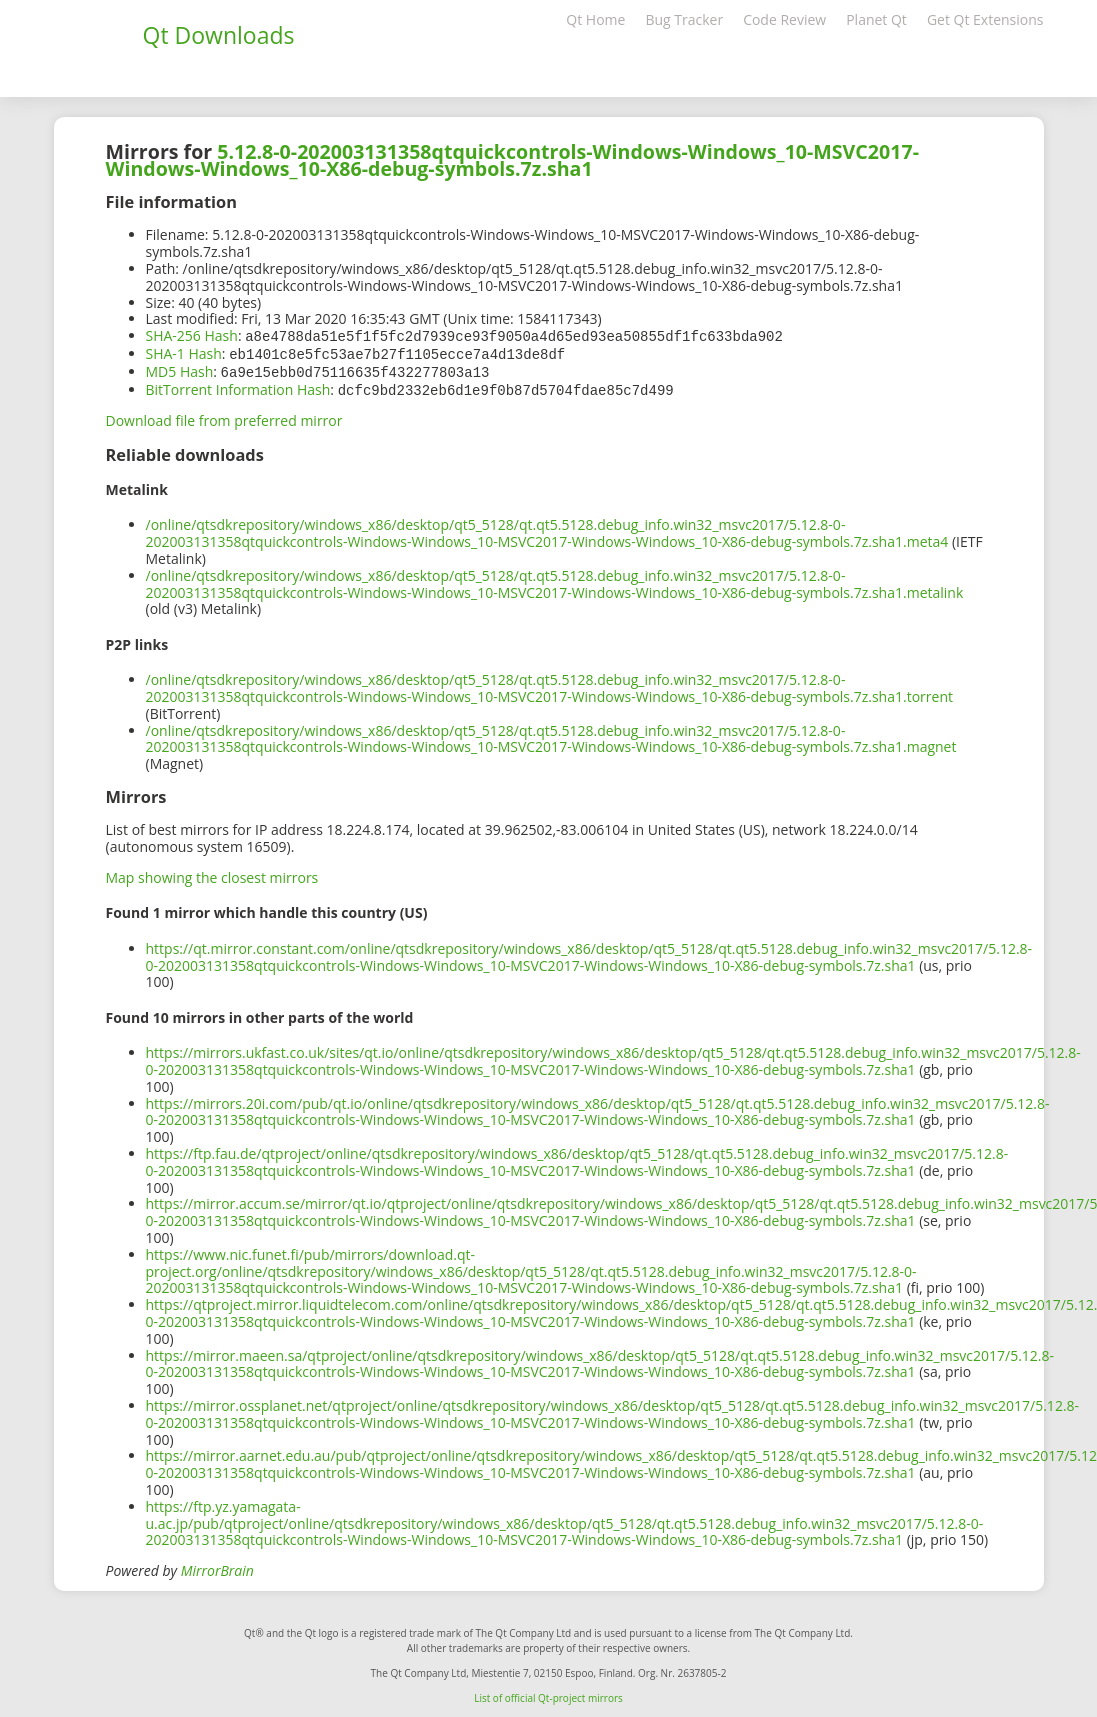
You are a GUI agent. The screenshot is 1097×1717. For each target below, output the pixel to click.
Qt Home (595, 19)
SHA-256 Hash (192, 335)
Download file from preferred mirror (224, 416)
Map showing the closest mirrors (212, 873)
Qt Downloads (219, 35)
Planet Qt (876, 19)
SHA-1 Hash (184, 352)
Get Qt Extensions (985, 19)
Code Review (784, 19)
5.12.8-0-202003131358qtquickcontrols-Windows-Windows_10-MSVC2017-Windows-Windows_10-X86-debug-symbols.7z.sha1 (512, 160)
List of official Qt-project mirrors (548, 1694)
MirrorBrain (217, 1566)
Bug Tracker (684, 19)
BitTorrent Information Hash (238, 386)
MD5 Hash (180, 369)
